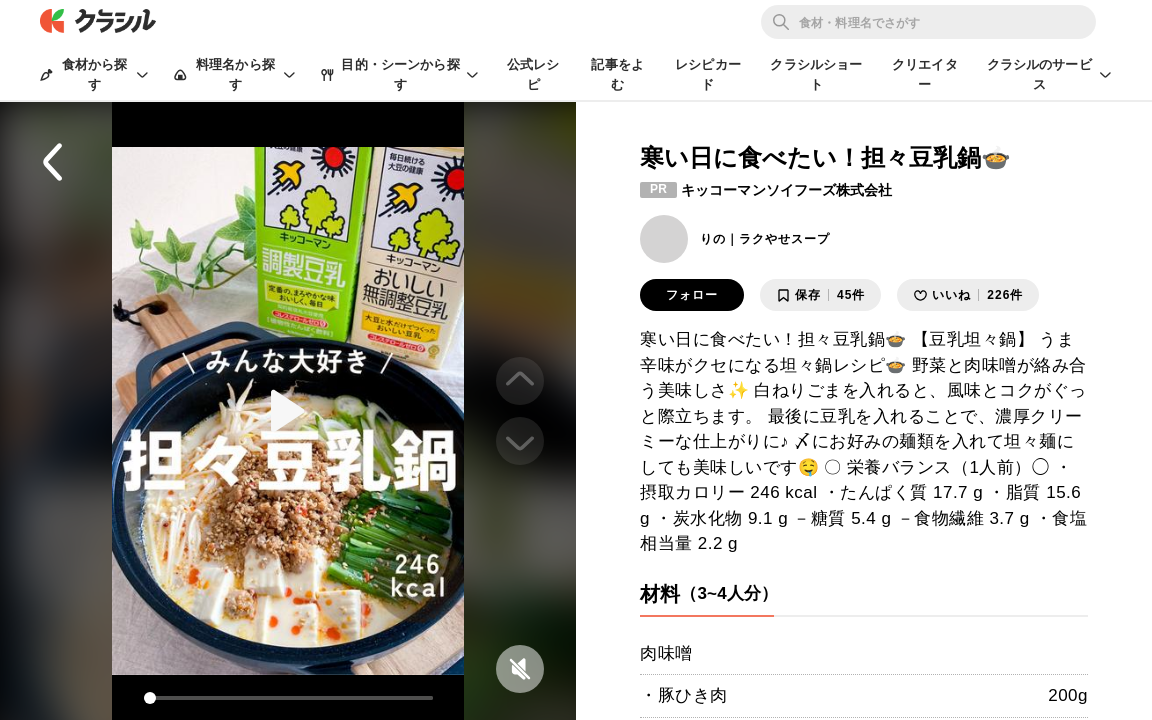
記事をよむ (617, 74)
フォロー (692, 295)
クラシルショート (816, 74)
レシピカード (708, 74)
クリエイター (925, 74)
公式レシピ (533, 74)
